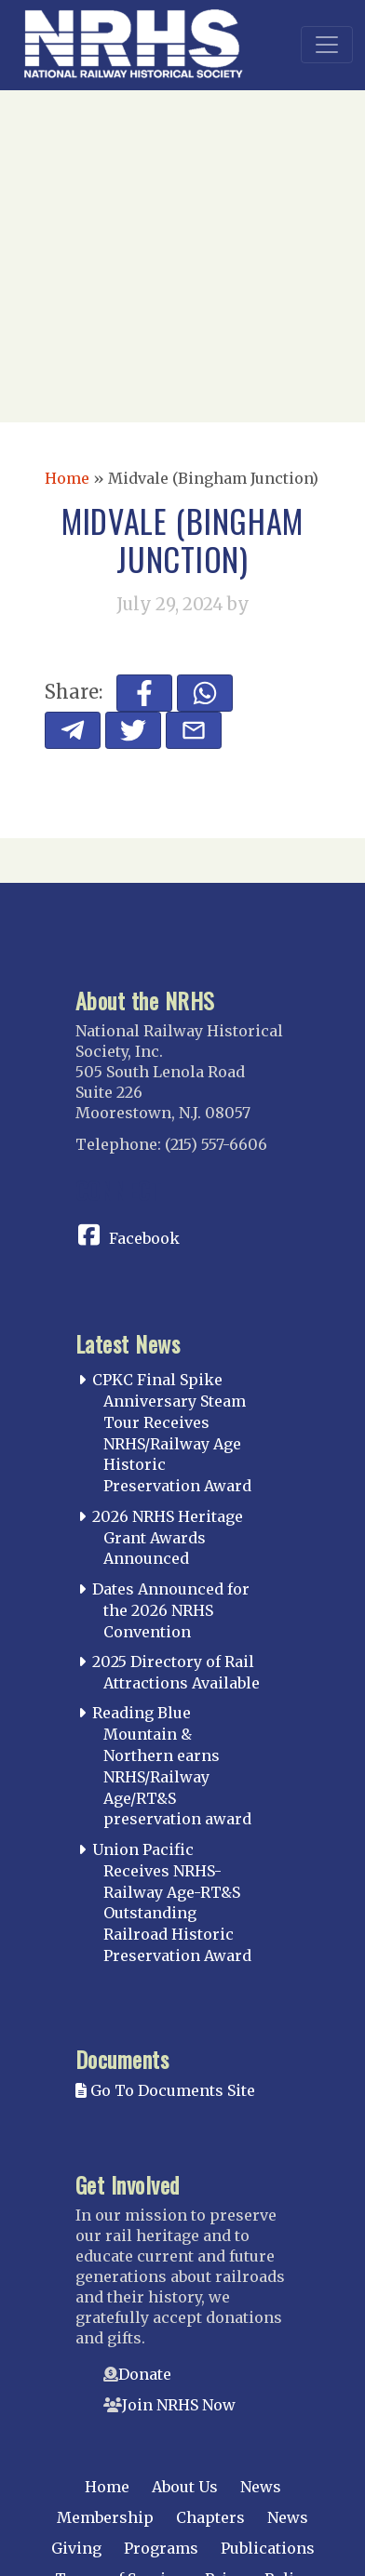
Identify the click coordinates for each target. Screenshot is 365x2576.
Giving (76, 2548)
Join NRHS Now (179, 2405)
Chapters (210, 2517)
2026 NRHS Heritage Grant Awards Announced (167, 1537)
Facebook (144, 1238)
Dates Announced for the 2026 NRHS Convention (171, 1610)
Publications (268, 2548)
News (260, 2486)
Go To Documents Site (165, 2090)
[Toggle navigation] (327, 44)
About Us (185, 2486)
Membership (105, 2517)
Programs (161, 2548)
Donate (144, 2374)
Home (67, 478)
